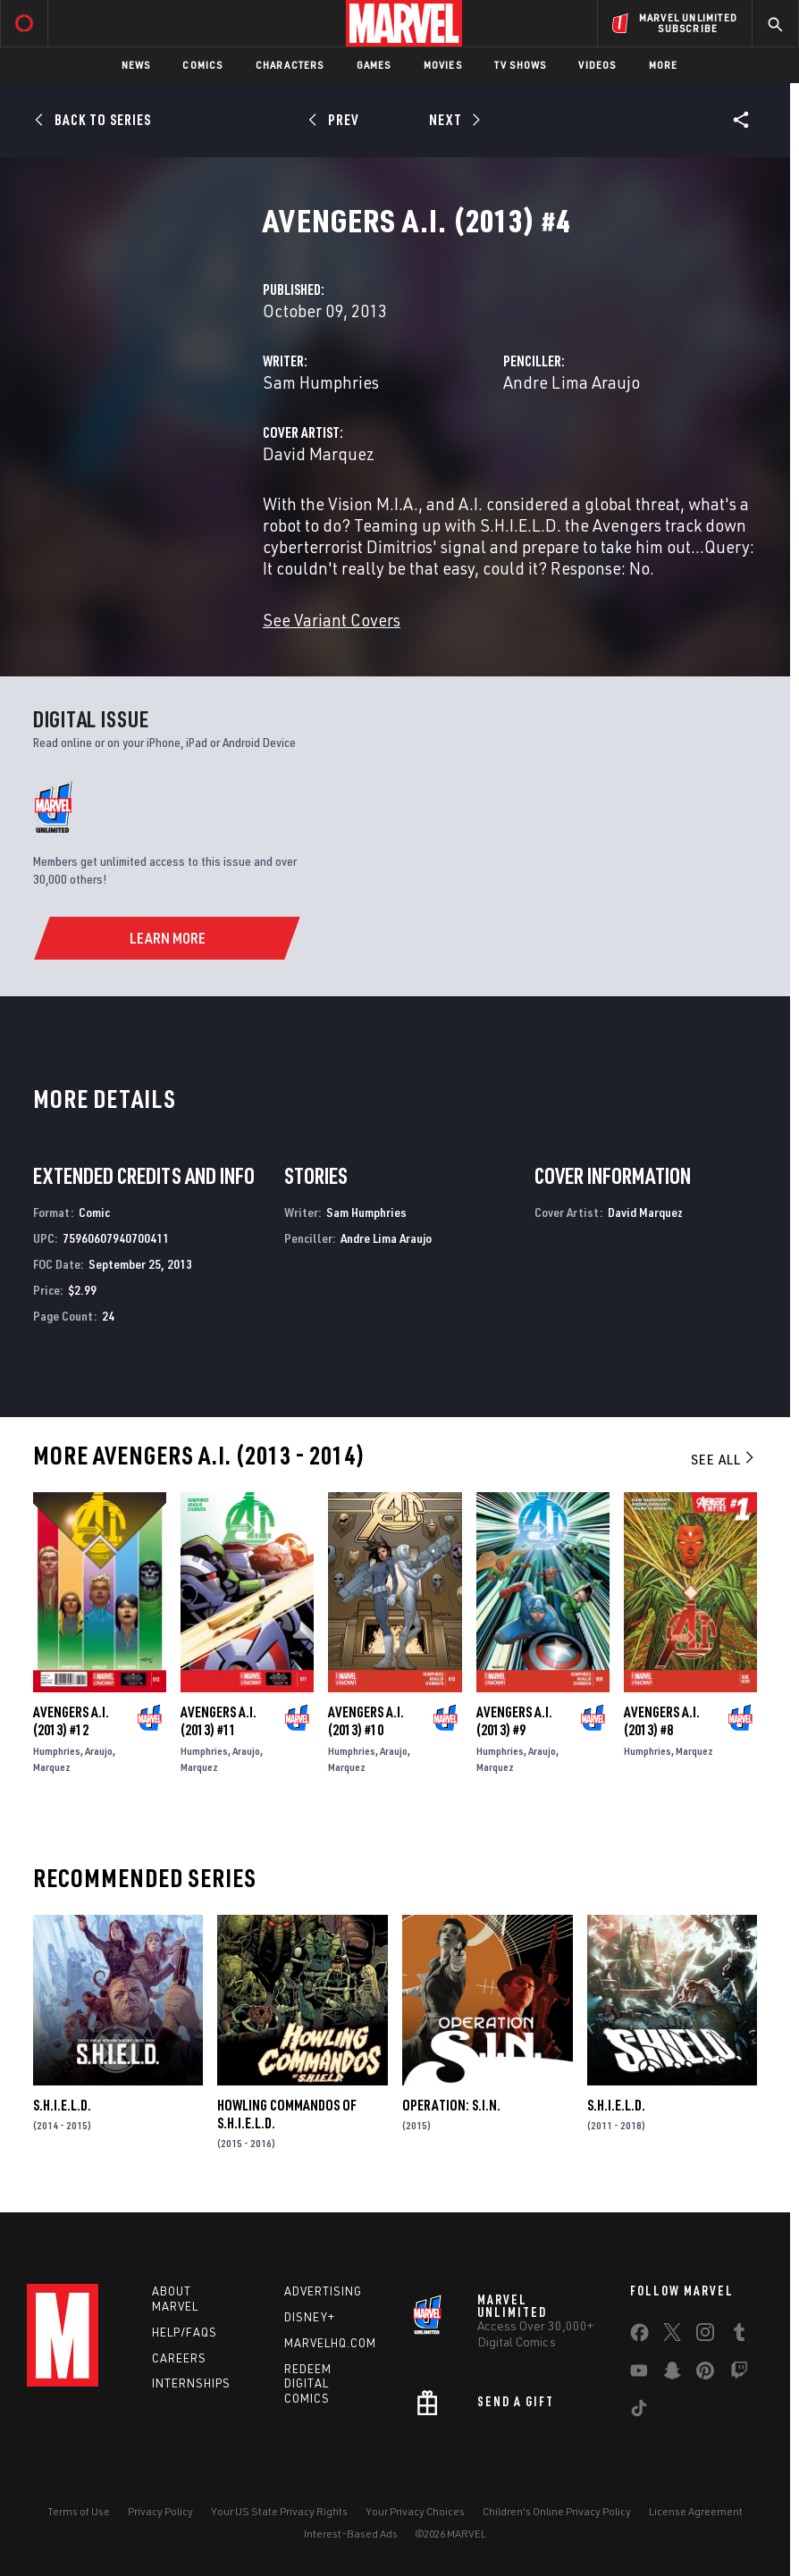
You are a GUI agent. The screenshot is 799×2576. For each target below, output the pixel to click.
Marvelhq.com (330, 2343)
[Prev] (336, 119)
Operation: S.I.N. (451, 2105)
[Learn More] (166, 938)
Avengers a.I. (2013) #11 (219, 1721)
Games (374, 64)
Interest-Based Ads (351, 2533)
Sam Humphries (321, 382)
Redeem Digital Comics (308, 2384)
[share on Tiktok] (639, 2412)
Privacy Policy (160, 2511)
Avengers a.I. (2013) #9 (514, 1721)
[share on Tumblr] (739, 2336)
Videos (597, 64)
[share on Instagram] (705, 2336)
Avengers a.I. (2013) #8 (662, 1721)
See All (724, 1459)
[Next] (453, 119)
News (136, 64)
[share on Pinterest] (705, 2374)
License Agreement (696, 2511)
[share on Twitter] (672, 2336)
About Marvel (175, 2298)
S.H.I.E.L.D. (62, 2105)
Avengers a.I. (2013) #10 (366, 1721)
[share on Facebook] (639, 2336)
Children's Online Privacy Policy (557, 2511)
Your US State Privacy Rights (279, 2511)
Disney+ (309, 2317)
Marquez (52, 1767)
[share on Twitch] (739, 2374)
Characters (290, 64)
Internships (191, 2383)
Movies (443, 64)
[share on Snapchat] (672, 2374)
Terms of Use (78, 2511)
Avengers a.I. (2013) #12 (71, 1721)
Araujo (99, 1751)
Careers (179, 2358)
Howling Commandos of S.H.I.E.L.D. (287, 2114)
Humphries (56, 1751)
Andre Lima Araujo (571, 382)
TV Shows (520, 64)
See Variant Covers (331, 619)
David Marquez (318, 453)
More (663, 64)
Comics (202, 64)
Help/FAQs (184, 2332)
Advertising (323, 2291)
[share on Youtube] (639, 2374)
